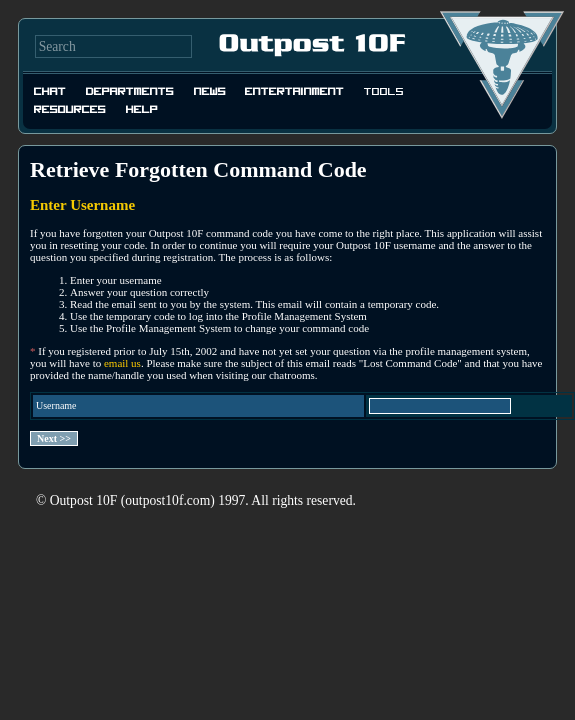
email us (122, 363)
